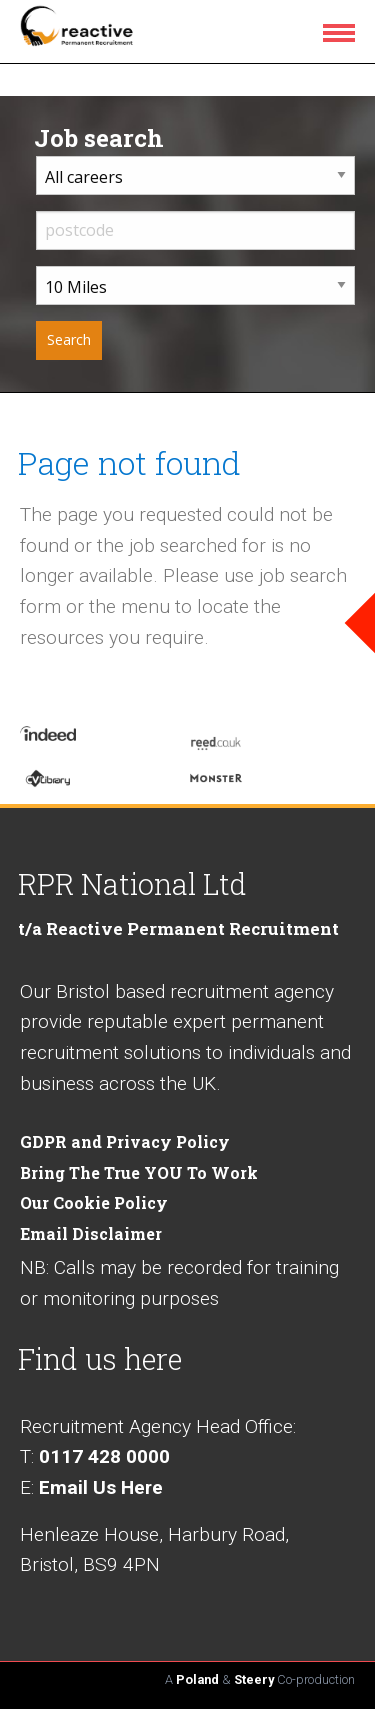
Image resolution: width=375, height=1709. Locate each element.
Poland (197, 1679)
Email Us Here (101, 1487)
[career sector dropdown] (195, 175)
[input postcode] (195, 230)
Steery (254, 1679)
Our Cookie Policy (94, 1202)
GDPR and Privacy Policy (125, 1141)
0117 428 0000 (104, 1456)
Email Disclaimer (91, 1233)
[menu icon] (343, 32)
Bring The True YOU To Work (139, 1172)
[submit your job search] (69, 340)
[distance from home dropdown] (195, 285)
